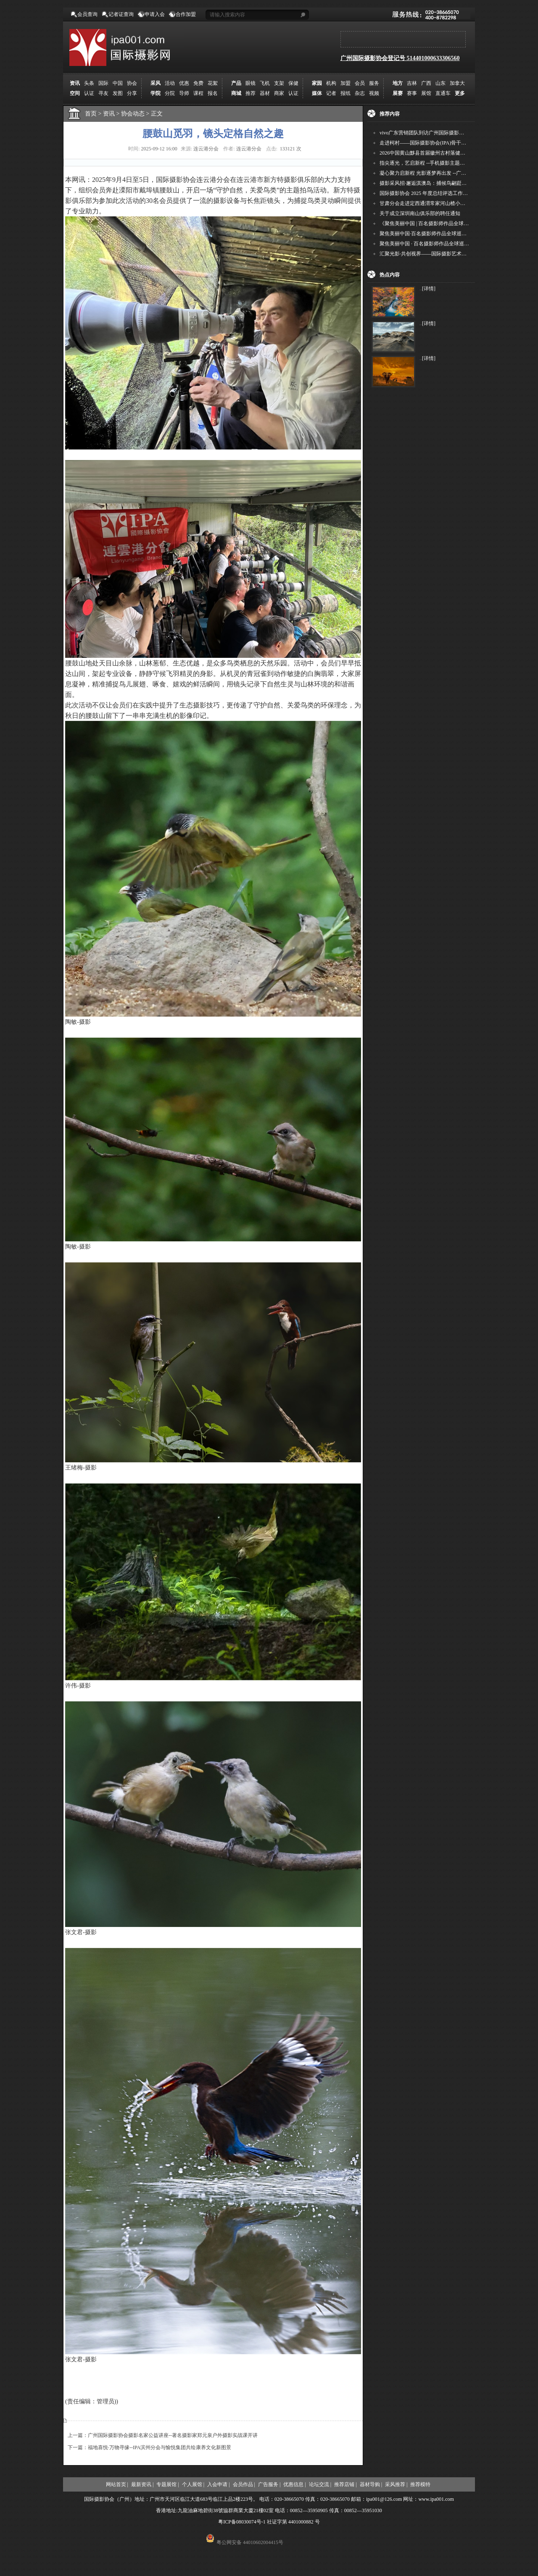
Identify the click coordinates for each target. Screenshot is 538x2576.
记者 (331, 93)
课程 (198, 93)
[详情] (428, 289)
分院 (170, 93)
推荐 (250, 93)
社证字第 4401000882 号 (293, 2522)
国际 (103, 83)
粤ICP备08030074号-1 (242, 2522)
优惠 (184, 83)
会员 (360, 83)
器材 (265, 93)
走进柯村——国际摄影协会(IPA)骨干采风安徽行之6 (437, 143)
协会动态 (136, 113)
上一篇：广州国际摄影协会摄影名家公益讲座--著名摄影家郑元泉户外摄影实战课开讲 (163, 2435)
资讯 (112, 113)
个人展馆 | (193, 2484)
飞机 (265, 83)
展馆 (426, 93)
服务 (374, 83)
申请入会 (155, 14)
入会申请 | (218, 2484)
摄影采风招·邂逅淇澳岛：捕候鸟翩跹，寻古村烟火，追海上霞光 (451, 183)
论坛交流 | (320, 2484)
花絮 (213, 83)
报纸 (345, 93)
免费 (198, 83)
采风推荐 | (396, 2484)
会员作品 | (244, 2484)
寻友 (103, 93)
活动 (170, 83)
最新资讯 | (142, 2484)
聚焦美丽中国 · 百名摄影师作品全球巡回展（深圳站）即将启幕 (450, 244)
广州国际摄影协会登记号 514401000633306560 (400, 58)
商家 (279, 93)
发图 (118, 93)
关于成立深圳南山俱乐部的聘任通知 (420, 213)
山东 (440, 83)
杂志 (360, 93)
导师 (184, 93)
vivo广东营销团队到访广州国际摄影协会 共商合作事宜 (440, 133)
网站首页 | (117, 2484)
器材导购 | (371, 2484)
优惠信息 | (294, 2484)
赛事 (412, 93)
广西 (426, 83)
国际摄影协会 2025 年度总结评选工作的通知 (429, 193)
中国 (118, 83)
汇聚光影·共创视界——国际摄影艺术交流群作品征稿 (438, 254)
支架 (279, 83)
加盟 (345, 83)
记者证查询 (121, 14)
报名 (213, 93)
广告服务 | (269, 2484)
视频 (374, 93)
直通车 (443, 93)
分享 (132, 93)
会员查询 (87, 14)
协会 (132, 83)
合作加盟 (186, 14)
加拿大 (457, 83)
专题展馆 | (167, 2484)
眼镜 (250, 83)
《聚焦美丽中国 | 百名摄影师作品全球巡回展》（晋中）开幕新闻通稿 (457, 223)
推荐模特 (420, 2484)
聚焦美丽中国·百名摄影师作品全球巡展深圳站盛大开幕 (441, 234)
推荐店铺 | (345, 2484)
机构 (331, 83)
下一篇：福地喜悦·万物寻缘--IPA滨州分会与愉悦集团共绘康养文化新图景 (149, 2447)
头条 (89, 83)
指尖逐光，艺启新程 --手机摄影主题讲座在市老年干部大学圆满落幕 (455, 163)
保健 (293, 83)
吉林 (412, 83)
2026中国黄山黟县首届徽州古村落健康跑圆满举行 (435, 153)
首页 (91, 113)
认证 (89, 93)
